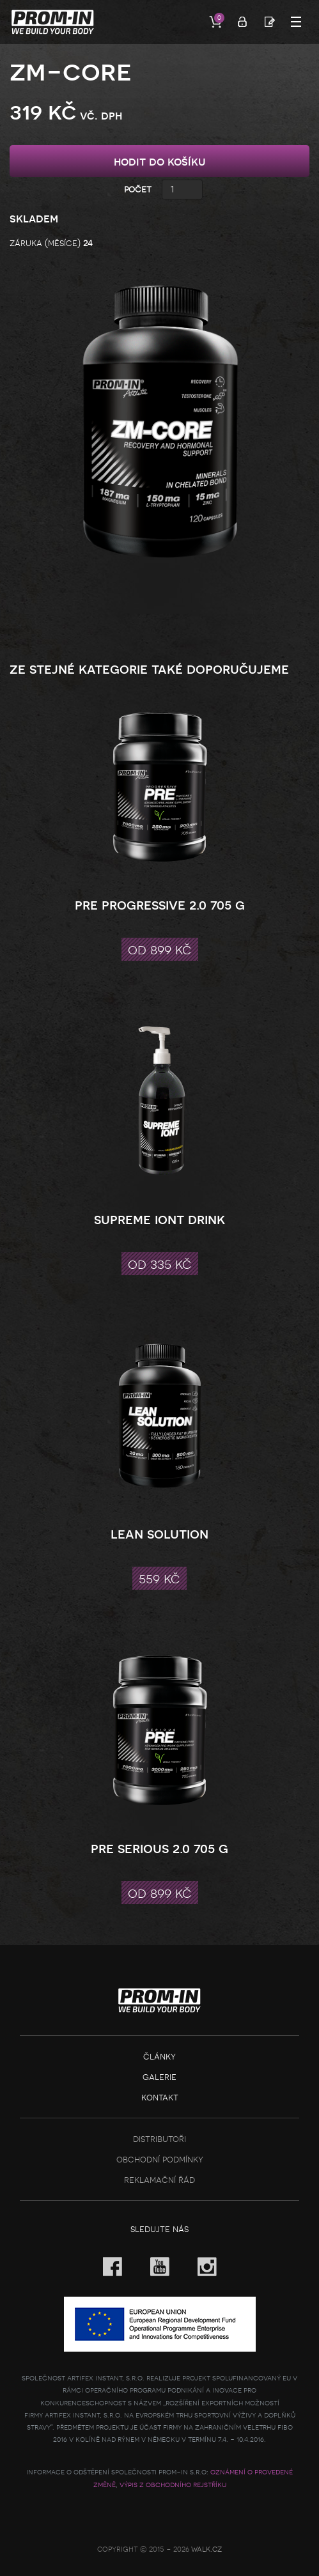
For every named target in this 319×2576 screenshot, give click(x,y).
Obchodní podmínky (159, 2158)
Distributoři (159, 2138)
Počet (138, 188)
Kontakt (159, 2096)
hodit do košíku (160, 161)
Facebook (112, 2266)
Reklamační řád (159, 2179)
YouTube (159, 2266)
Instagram (207, 2266)
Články (159, 2056)
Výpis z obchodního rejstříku (173, 2484)
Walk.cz (206, 2549)
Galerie (159, 2076)
